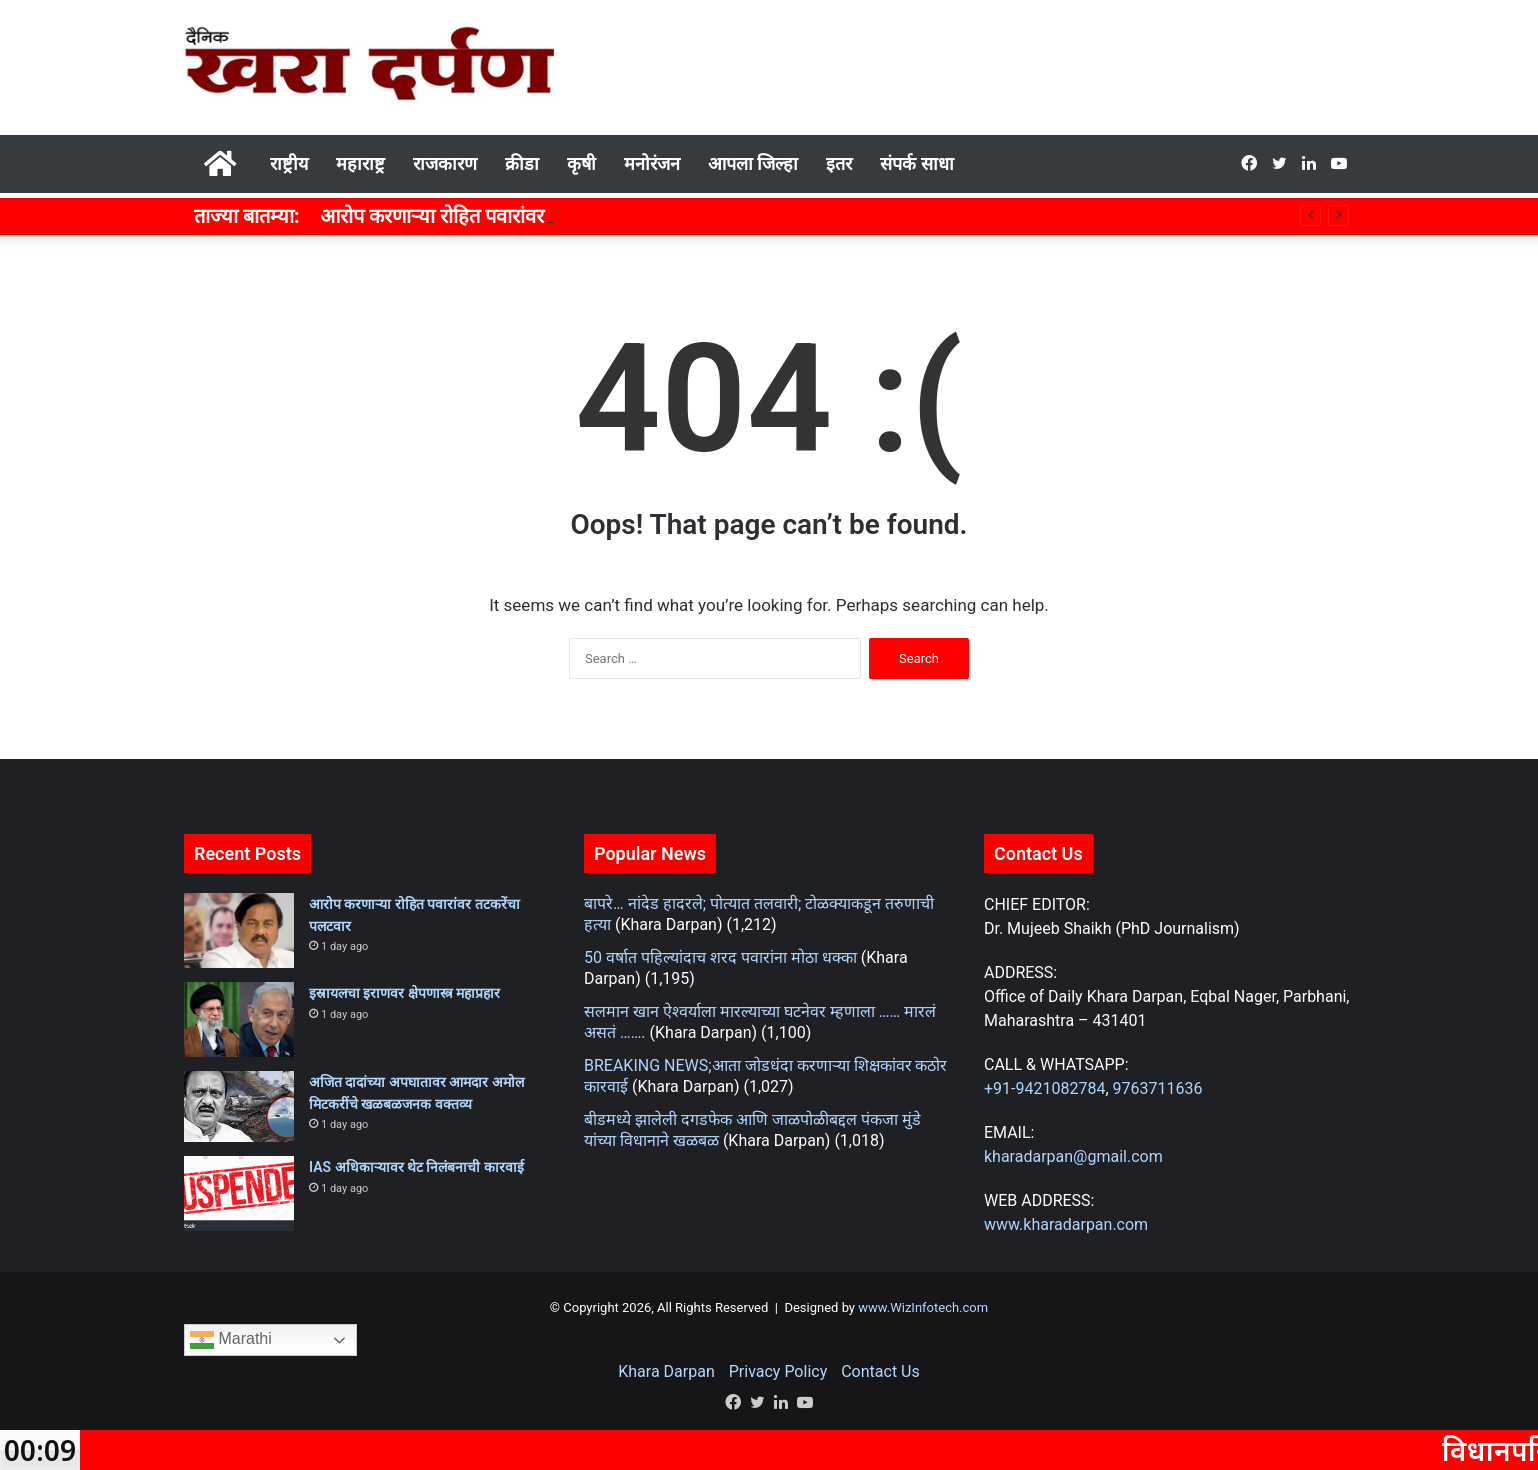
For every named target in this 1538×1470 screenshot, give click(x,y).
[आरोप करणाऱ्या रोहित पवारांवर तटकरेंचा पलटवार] (239, 930)
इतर (839, 163)
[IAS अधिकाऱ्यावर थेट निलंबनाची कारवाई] (239, 1193)
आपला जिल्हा (753, 163)
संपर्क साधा (916, 163)
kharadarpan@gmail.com (1073, 1156)
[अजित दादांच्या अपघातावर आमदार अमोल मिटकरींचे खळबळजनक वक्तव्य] (239, 1106)
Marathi (231, 1340)
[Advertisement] (969, 65)
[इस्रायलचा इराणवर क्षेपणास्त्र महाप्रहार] (239, 1019)
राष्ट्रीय (289, 163)
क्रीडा (522, 163)
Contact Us (880, 1371)
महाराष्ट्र (360, 163)
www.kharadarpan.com (1066, 1224)
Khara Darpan (666, 1371)
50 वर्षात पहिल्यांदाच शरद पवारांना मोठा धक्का (720, 957)
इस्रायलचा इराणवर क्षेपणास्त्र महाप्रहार (404, 993)
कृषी (581, 163)
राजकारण (445, 163)
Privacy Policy (778, 1371)
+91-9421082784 (1044, 1088)
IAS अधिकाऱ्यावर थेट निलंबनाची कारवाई (416, 1167)
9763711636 (1158, 1088)
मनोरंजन (652, 163)
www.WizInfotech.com (921, 1307)
